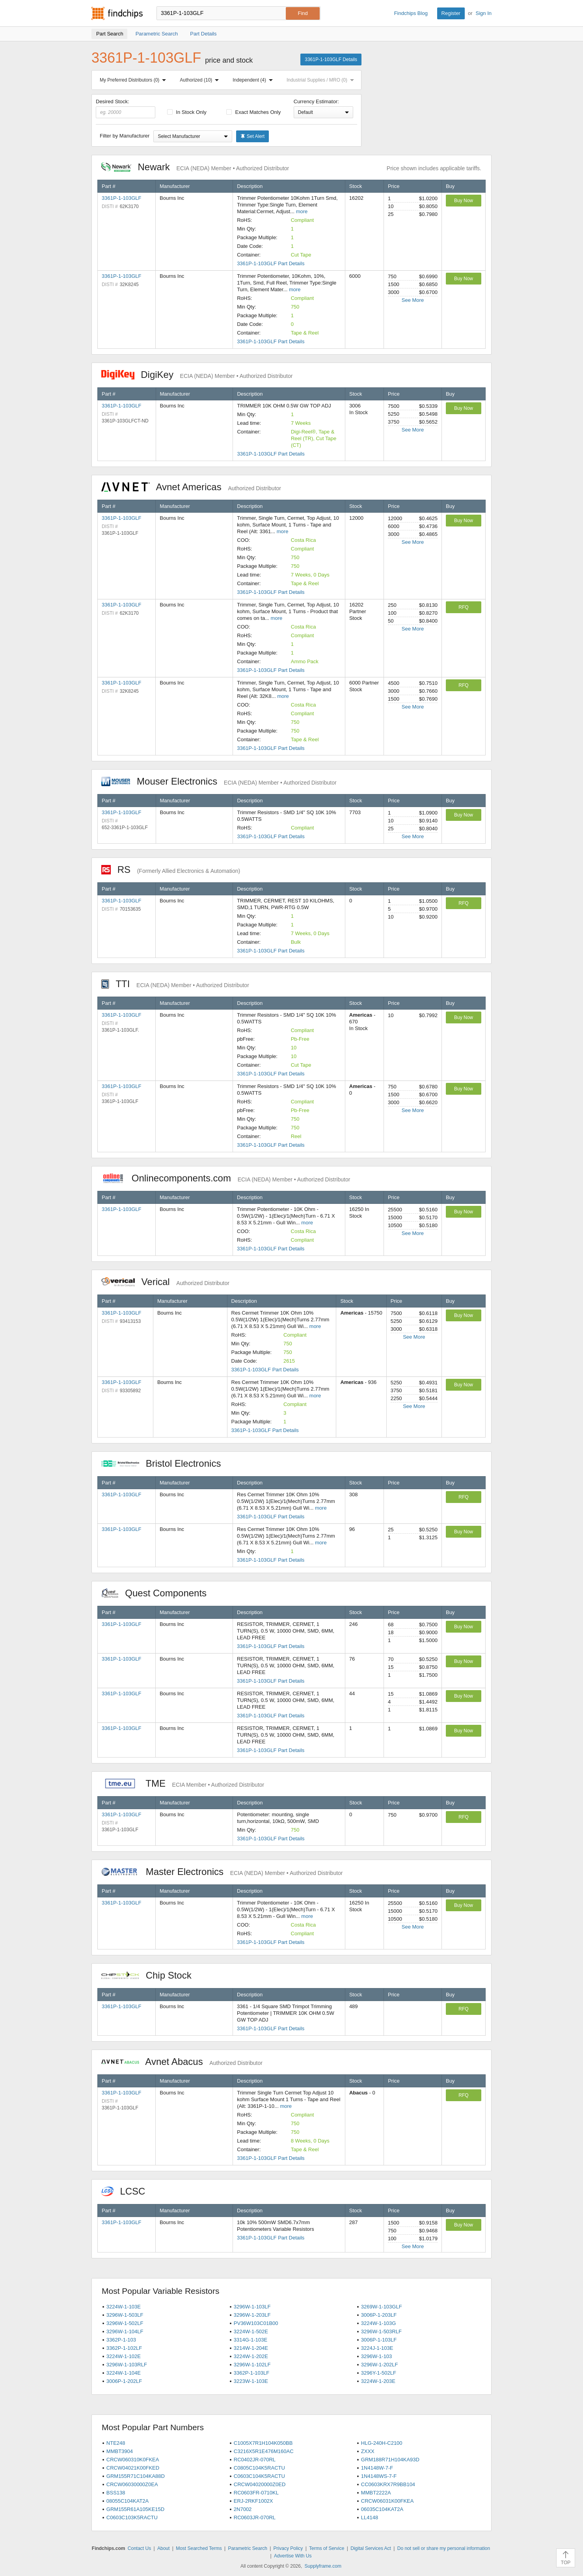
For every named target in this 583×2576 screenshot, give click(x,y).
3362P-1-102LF (124, 2348)
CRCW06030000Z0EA (132, 2484)
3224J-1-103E (377, 2348)
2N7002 (243, 2509)
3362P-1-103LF (251, 2373)
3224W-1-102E (123, 2356)
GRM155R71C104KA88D (135, 2476)
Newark (195, 167)
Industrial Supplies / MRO (322, 80)
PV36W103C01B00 (256, 2323)
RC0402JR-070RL (255, 2460)
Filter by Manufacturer (124, 136)
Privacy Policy (288, 2548)
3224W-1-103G (378, 2323)
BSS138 (115, 2493)
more (302, 211)
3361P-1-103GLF (121, 198)
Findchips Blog (411, 13)
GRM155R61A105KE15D (135, 2509)
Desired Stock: (125, 108)
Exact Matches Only (253, 112)
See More (413, 300)
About (163, 2548)
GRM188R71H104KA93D (390, 2460)
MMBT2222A (376, 2493)
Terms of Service (326, 2548)
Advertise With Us (292, 2556)
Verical (165, 1281)
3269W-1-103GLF (381, 2307)
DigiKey (196, 374)
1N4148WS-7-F (379, 2476)
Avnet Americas (191, 487)
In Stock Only (187, 112)
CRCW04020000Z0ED (260, 2484)
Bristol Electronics (165, 1463)
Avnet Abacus (182, 2061)
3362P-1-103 (121, 2340)
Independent (254, 80)
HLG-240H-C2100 (381, 2443)
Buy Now (463, 200)
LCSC (127, 2191)
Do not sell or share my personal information (443, 2548)
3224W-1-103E (123, 2307)
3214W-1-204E (251, 2348)
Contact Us (139, 2548)
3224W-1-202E (251, 2356)
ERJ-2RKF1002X (253, 2501)
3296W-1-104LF (124, 2331)
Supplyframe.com (323, 2566)
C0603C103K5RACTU (132, 2517)
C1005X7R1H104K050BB (263, 2443)
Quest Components (158, 1593)
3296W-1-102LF (252, 2365)
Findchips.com (117, 13)
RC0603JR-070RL (255, 2517)
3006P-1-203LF (379, 2315)
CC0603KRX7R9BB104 (388, 2484)
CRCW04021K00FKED (132, 2468)
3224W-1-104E (123, 2373)
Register (450, 13)
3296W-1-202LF (379, 2365)
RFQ (463, 607)
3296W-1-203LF (252, 2315)
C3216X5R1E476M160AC (264, 2451)
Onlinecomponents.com (225, 1178)
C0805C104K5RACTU (259, 2468)
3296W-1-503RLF (381, 2331)
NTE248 (115, 2443)
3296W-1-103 (376, 2356)
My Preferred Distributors (134, 80)
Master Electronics (222, 1871)
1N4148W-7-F (377, 2468)
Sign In (484, 13)
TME (182, 1783)
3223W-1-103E (251, 2381)
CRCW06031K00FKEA (387, 2501)
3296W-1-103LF (252, 2307)
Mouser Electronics (219, 781)
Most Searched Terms (199, 2548)
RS (170, 869)
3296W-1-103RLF (126, 2365)
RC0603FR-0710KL (256, 2493)
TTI (175, 983)
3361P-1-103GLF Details (331, 59)
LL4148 (369, 2517)
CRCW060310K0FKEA (132, 2460)
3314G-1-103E (250, 2340)
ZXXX (367, 2451)
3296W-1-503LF (124, 2315)
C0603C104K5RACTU (259, 2476)
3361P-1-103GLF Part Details (270, 263)
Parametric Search (247, 2548)
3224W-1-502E (251, 2331)
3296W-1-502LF (124, 2323)
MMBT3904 (119, 2451)
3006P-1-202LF (124, 2381)
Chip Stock (150, 1975)
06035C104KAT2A (382, 2509)
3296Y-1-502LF (378, 2373)
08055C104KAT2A (127, 2501)
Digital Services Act (370, 2548)
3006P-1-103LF (379, 2340)
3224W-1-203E (378, 2381)
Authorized (201, 80)
